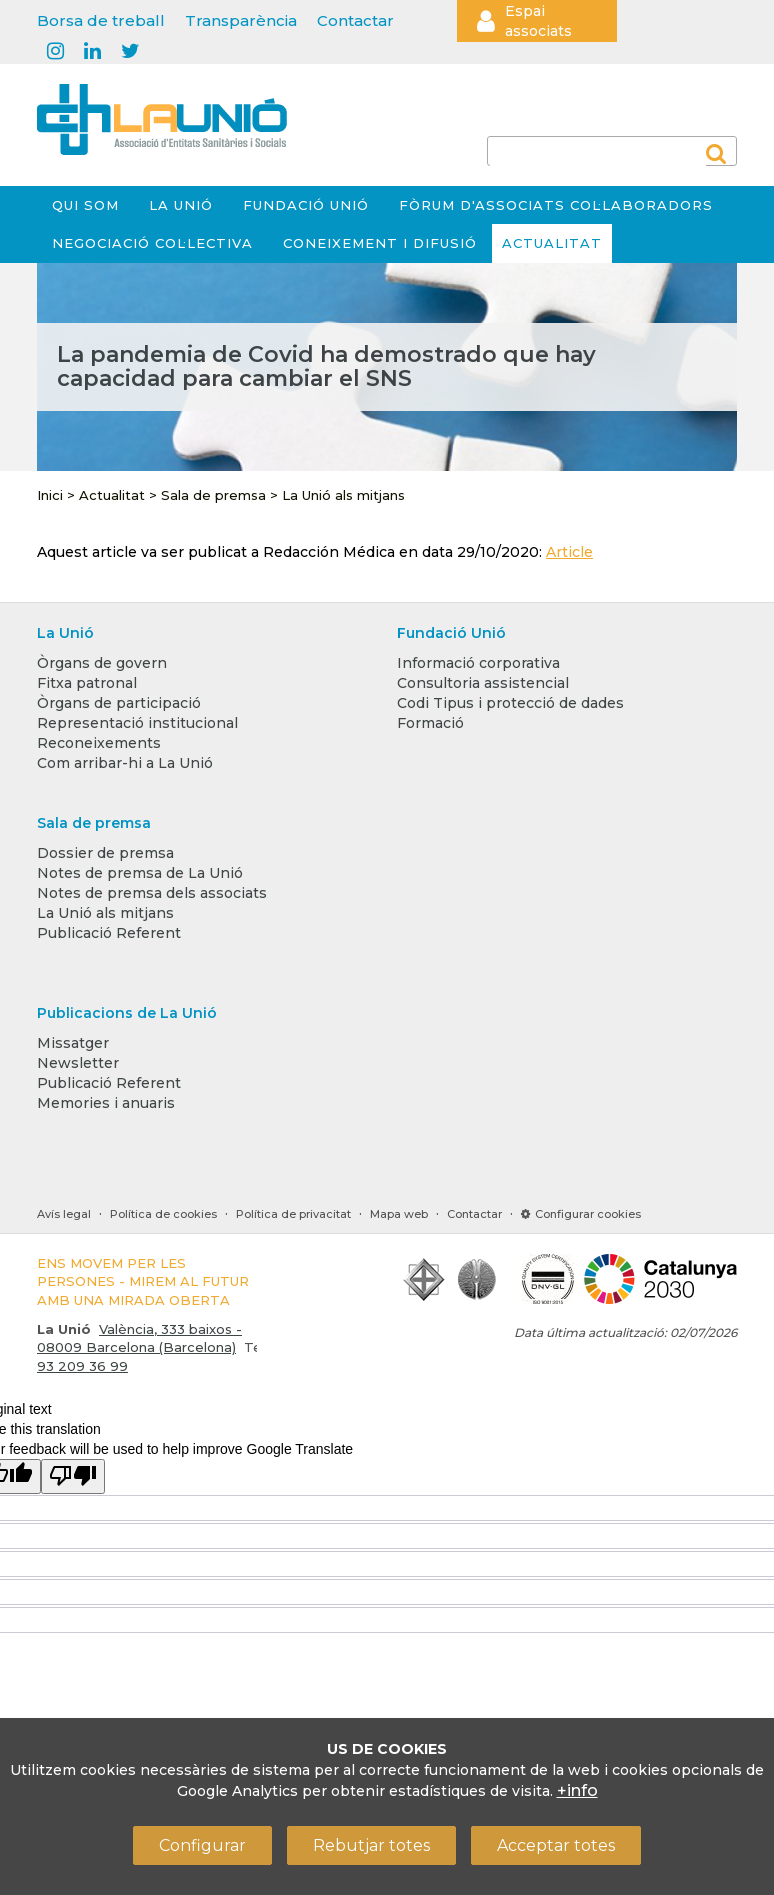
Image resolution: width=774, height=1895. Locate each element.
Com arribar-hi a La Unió (125, 763)
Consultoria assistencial (483, 683)
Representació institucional (137, 723)
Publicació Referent (109, 933)
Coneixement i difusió (380, 243)
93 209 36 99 (82, 1366)
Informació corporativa (478, 663)
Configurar (202, 1845)
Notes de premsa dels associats (152, 893)
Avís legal (64, 1214)
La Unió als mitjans (343, 495)
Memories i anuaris (106, 1103)
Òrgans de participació (119, 703)
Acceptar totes (556, 1845)
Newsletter (78, 1063)
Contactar (355, 20)
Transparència (241, 20)
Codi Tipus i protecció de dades (510, 703)
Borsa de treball (101, 20)
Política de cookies (163, 1214)
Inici (50, 495)
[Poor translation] (73, 1476)
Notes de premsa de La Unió (140, 873)
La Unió (181, 205)
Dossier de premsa (105, 853)
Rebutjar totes (371, 1845)
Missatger (73, 1043)
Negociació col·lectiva (152, 243)
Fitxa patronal (87, 683)
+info (577, 1790)
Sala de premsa (213, 495)
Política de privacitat (293, 1214)
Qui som (85, 205)
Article (569, 552)
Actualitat (552, 243)
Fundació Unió (306, 205)
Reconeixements (99, 743)
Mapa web (399, 1214)
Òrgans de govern (102, 663)
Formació (430, 723)
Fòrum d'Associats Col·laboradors (556, 205)
